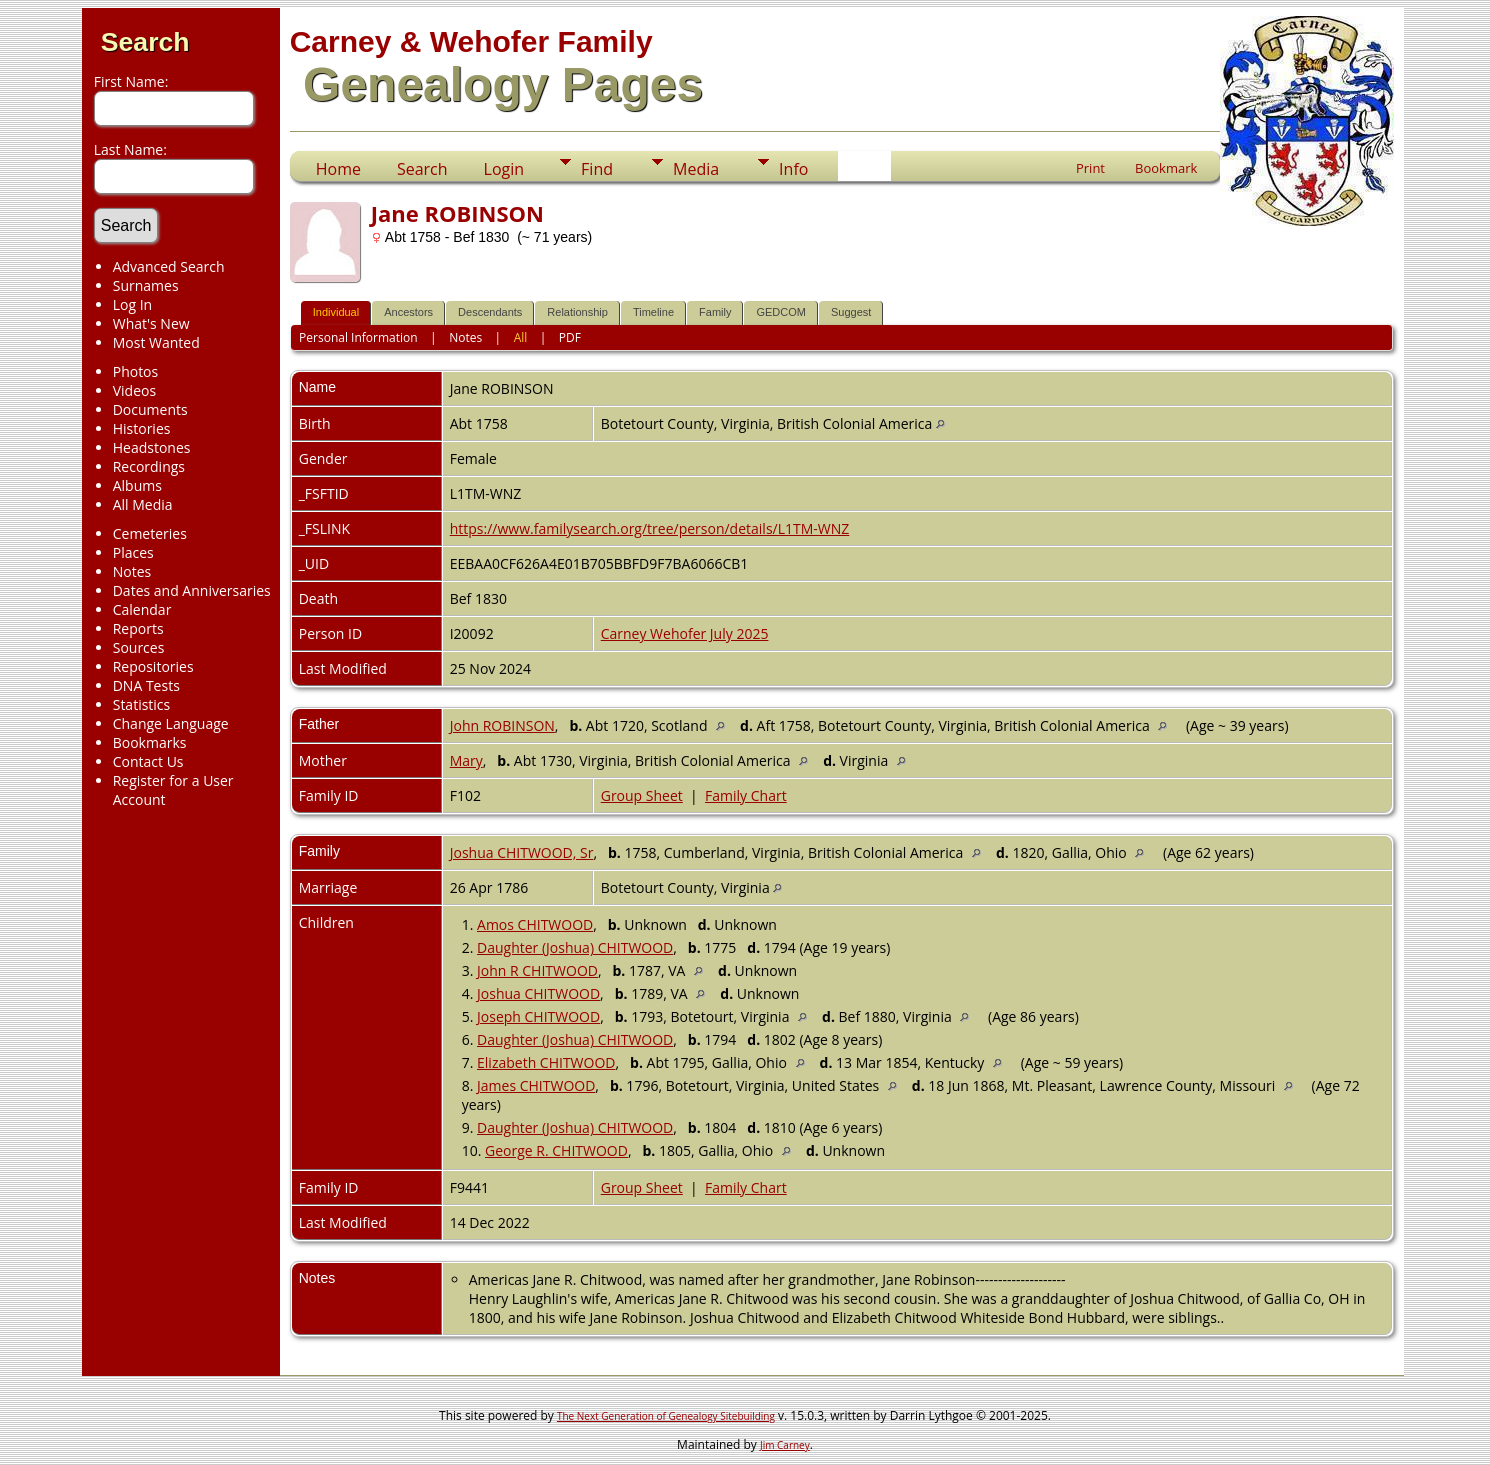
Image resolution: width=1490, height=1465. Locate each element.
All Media (143, 504)
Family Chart (746, 795)
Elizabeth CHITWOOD (546, 1062)
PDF (570, 337)
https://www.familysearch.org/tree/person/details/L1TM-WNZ (650, 528)
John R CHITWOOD (537, 970)
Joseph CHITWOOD (538, 1016)
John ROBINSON (502, 725)
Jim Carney (785, 1445)
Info (793, 169)
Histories (142, 428)
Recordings (149, 466)
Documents (150, 409)
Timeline (653, 312)
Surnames (146, 285)
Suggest (851, 312)
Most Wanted (156, 342)
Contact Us (148, 761)
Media (696, 169)
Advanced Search (169, 266)
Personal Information (358, 337)
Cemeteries (150, 533)
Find (597, 169)
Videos (134, 390)
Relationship (577, 312)
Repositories (153, 666)
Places (133, 552)
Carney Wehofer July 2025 (685, 633)
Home (338, 169)
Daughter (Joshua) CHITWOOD (575, 947)
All (521, 337)
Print (1090, 168)
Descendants (490, 312)
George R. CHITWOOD (556, 1150)
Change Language (171, 723)
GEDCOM (781, 312)
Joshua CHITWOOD (538, 993)
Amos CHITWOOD (535, 924)
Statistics (142, 704)
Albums (137, 485)
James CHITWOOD (536, 1085)
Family (715, 312)
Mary (466, 760)
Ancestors (408, 312)
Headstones (152, 447)
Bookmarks (150, 742)
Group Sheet (642, 795)
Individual (336, 312)
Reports (138, 628)
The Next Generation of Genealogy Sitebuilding (666, 1416)
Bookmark (1166, 168)
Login (504, 169)
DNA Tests (146, 685)
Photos (136, 371)
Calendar (142, 609)
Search (145, 42)
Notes (132, 571)
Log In (132, 304)
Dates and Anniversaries (192, 590)
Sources (139, 647)
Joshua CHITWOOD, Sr (522, 852)
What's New (151, 323)
